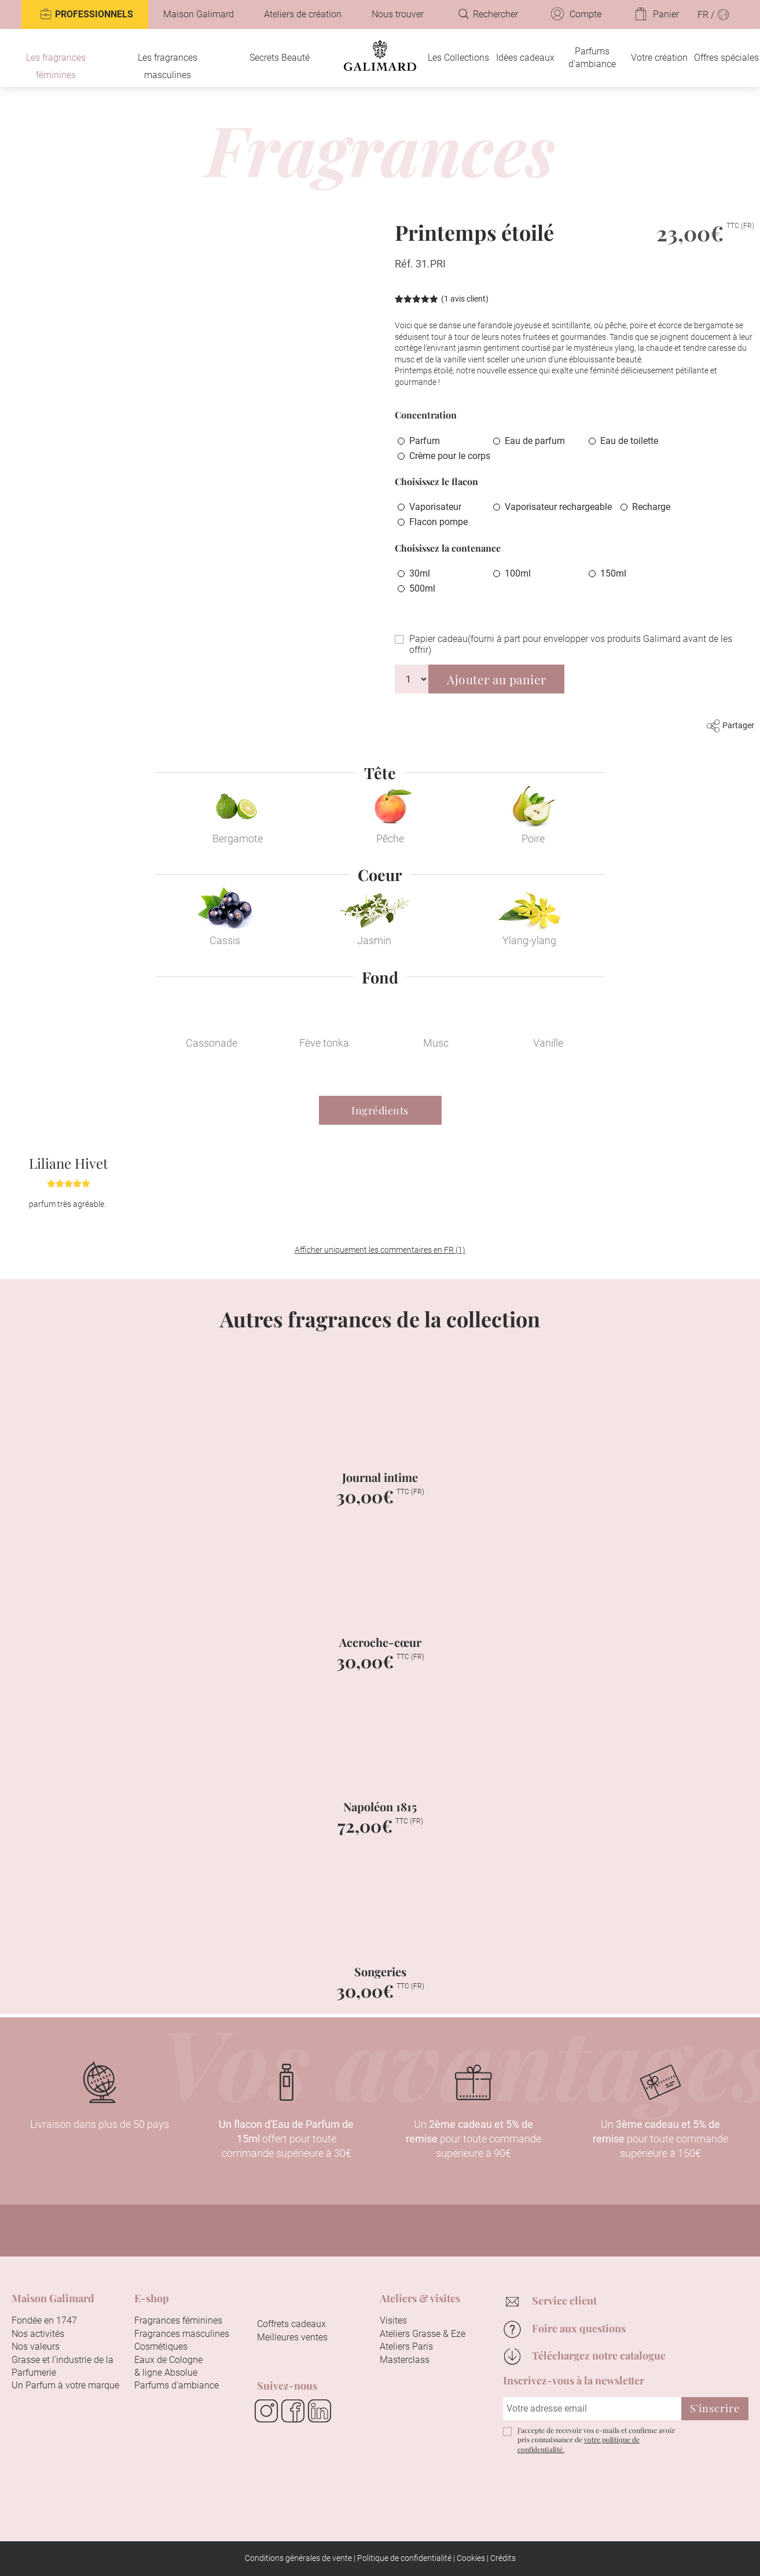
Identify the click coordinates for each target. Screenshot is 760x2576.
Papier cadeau (570, 644)
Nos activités (38, 2333)
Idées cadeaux (525, 57)
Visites (393, 2320)
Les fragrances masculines (167, 66)
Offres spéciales (726, 57)
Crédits (503, 2558)
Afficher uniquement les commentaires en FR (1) (380, 1249)
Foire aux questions (579, 2328)
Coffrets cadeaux (291, 2323)
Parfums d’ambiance (592, 57)
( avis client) (465, 298)
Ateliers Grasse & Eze (422, 2333)
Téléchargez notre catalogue (599, 2355)
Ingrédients (380, 1110)
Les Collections (458, 57)
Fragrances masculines (181, 2333)
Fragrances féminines (178, 2320)
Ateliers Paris (406, 2346)
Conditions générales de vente (298, 2558)
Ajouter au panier (496, 679)
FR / (713, 14)
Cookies (471, 2558)
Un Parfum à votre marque (65, 2385)
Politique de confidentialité (404, 2558)
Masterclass (404, 2359)
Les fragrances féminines (56, 66)
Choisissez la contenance (448, 548)
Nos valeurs (36, 2346)
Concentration (426, 415)
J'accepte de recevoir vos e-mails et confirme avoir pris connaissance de (596, 2439)
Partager (730, 725)
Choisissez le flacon (436, 481)
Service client (564, 2300)
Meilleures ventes (292, 2337)
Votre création (659, 57)
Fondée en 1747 (44, 2320)
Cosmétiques (161, 2346)
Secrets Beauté (279, 57)
